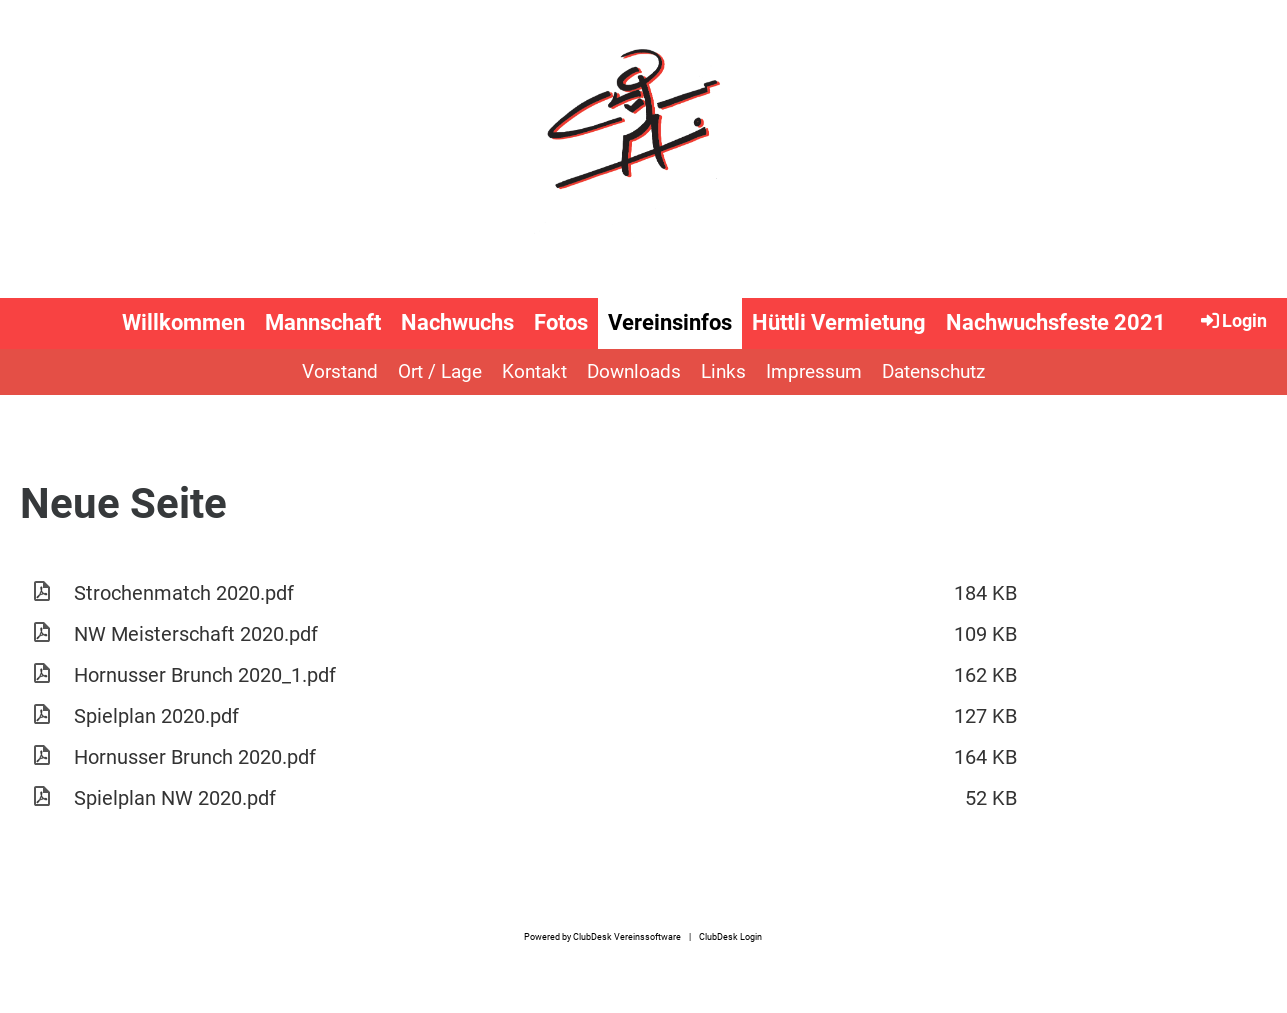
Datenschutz (933, 371)
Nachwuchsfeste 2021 (1056, 322)
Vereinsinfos (670, 322)
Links (723, 371)
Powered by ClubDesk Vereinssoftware (602, 936)
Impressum (814, 371)
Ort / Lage (440, 371)
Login (1232, 320)
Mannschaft (323, 322)
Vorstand (340, 371)
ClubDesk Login (730, 936)
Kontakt (534, 371)
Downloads (634, 371)
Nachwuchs (457, 322)
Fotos (561, 322)
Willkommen (183, 322)
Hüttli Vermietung (839, 322)
